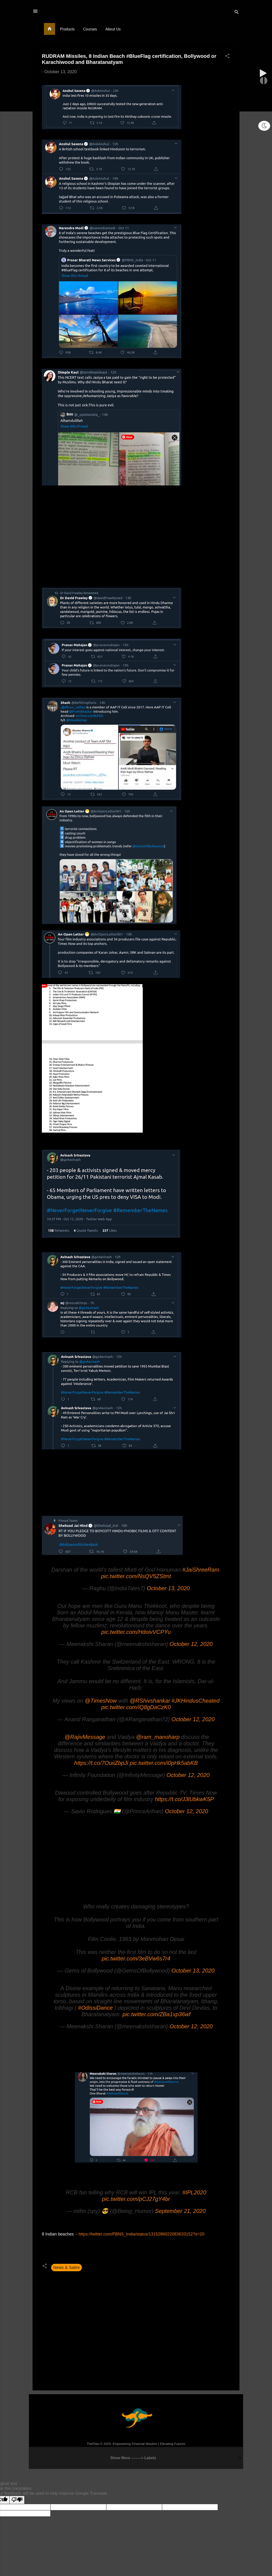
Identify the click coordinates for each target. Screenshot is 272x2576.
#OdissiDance (95, 2008)
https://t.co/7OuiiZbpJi (101, 1763)
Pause (263, 80)
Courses (90, 29)
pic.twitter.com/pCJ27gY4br (136, 2199)
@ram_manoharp (157, 1737)
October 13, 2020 (168, 1588)
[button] (227, 56)
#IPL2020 (194, 2192)
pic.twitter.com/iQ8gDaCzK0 (136, 1707)
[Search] (236, 13)
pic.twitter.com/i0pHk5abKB (164, 1763)
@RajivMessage (85, 1737)
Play (263, 73)
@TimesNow (101, 1701)
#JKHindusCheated (195, 1701)
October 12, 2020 (190, 1644)
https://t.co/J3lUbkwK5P (184, 1799)
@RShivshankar (150, 1701)
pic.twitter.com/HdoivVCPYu (136, 1632)
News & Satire (66, 2267)
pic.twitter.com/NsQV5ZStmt (136, 1576)
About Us (113, 29)
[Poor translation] (17, 2500)
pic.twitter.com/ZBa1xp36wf (157, 2014)
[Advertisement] (111, 548)
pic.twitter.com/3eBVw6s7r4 (136, 1958)
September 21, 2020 (180, 2211)
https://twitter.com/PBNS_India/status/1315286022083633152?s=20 (141, 2234)
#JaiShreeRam (200, 1570)
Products (67, 29)
